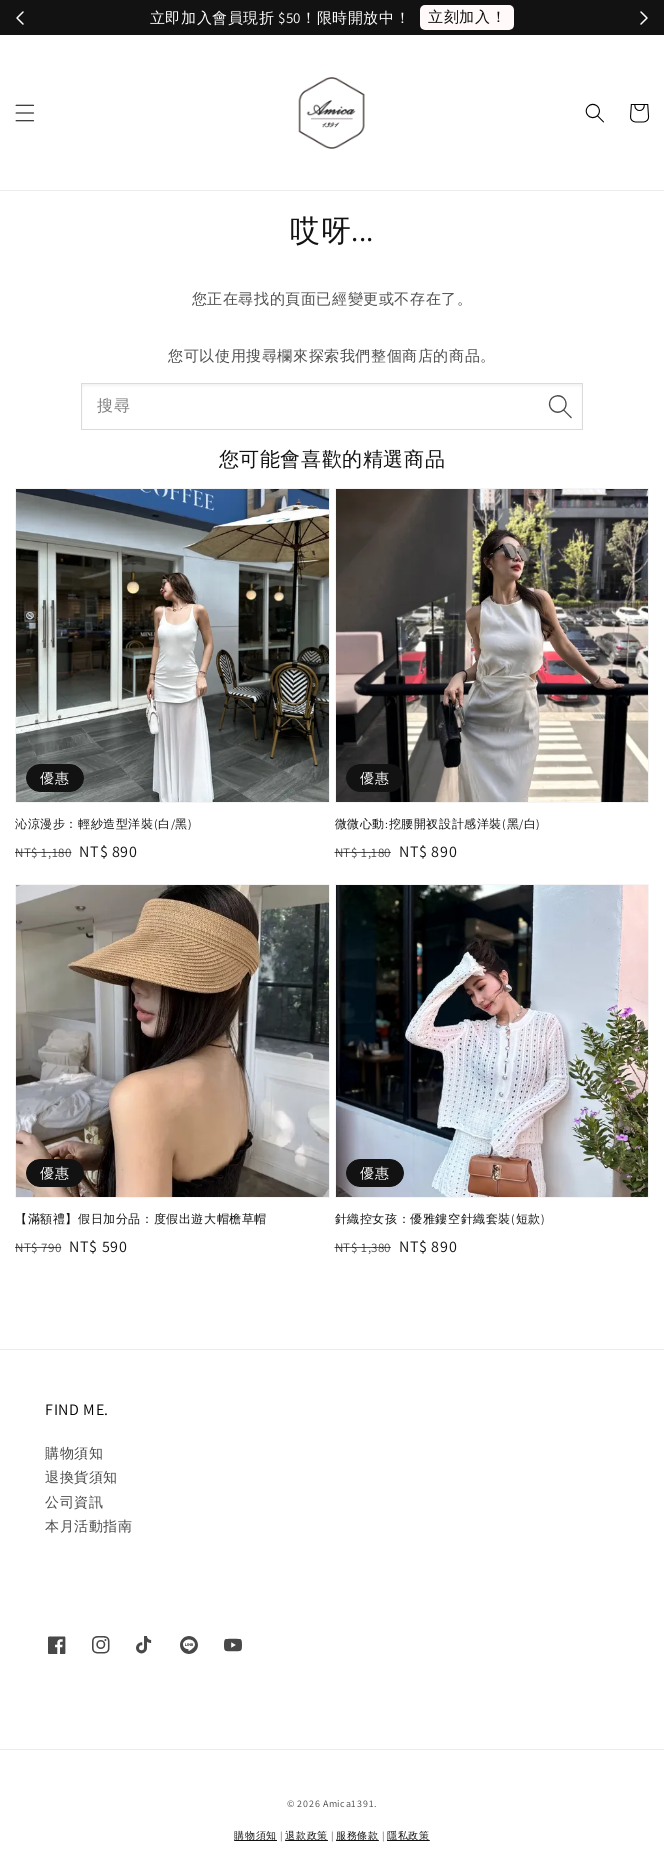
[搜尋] (560, 406)
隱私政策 (408, 1835)
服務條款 (357, 1835)
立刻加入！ (467, 16)
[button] (25, 113)
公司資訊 (74, 1502)
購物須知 (74, 1453)
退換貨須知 (81, 1477)
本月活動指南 (89, 1526)
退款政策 (306, 1835)
